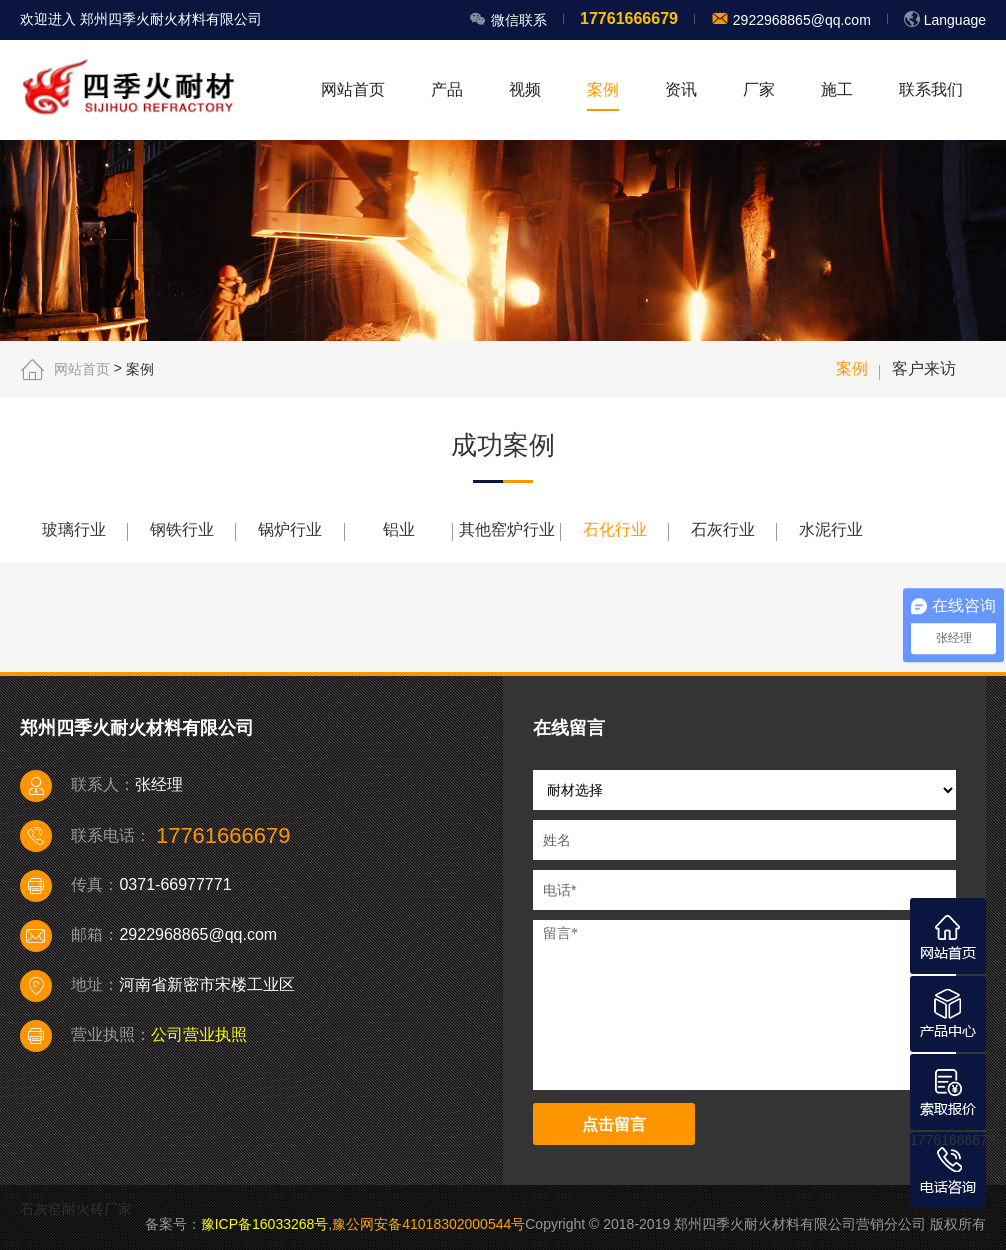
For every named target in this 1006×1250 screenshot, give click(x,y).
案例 (603, 89)
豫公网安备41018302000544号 (428, 1224)
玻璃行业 (74, 529)
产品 (447, 89)
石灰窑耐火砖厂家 (76, 1209)
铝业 (399, 529)
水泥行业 (831, 529)
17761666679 (953, 1140)
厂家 (759, 89)
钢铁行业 (182, 529)
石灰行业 (723, 529)
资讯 (681, 89)
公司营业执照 (199, 1034)
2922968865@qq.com (800, 20)
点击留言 (614, 1124)
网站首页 (353, 89)
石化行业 (615, 529)
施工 (837, 89)
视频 (525, 89)
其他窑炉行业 (507, 529)
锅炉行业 (290, 529)
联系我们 (931, 89)
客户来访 (924, 368)
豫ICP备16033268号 (265, 1224)
